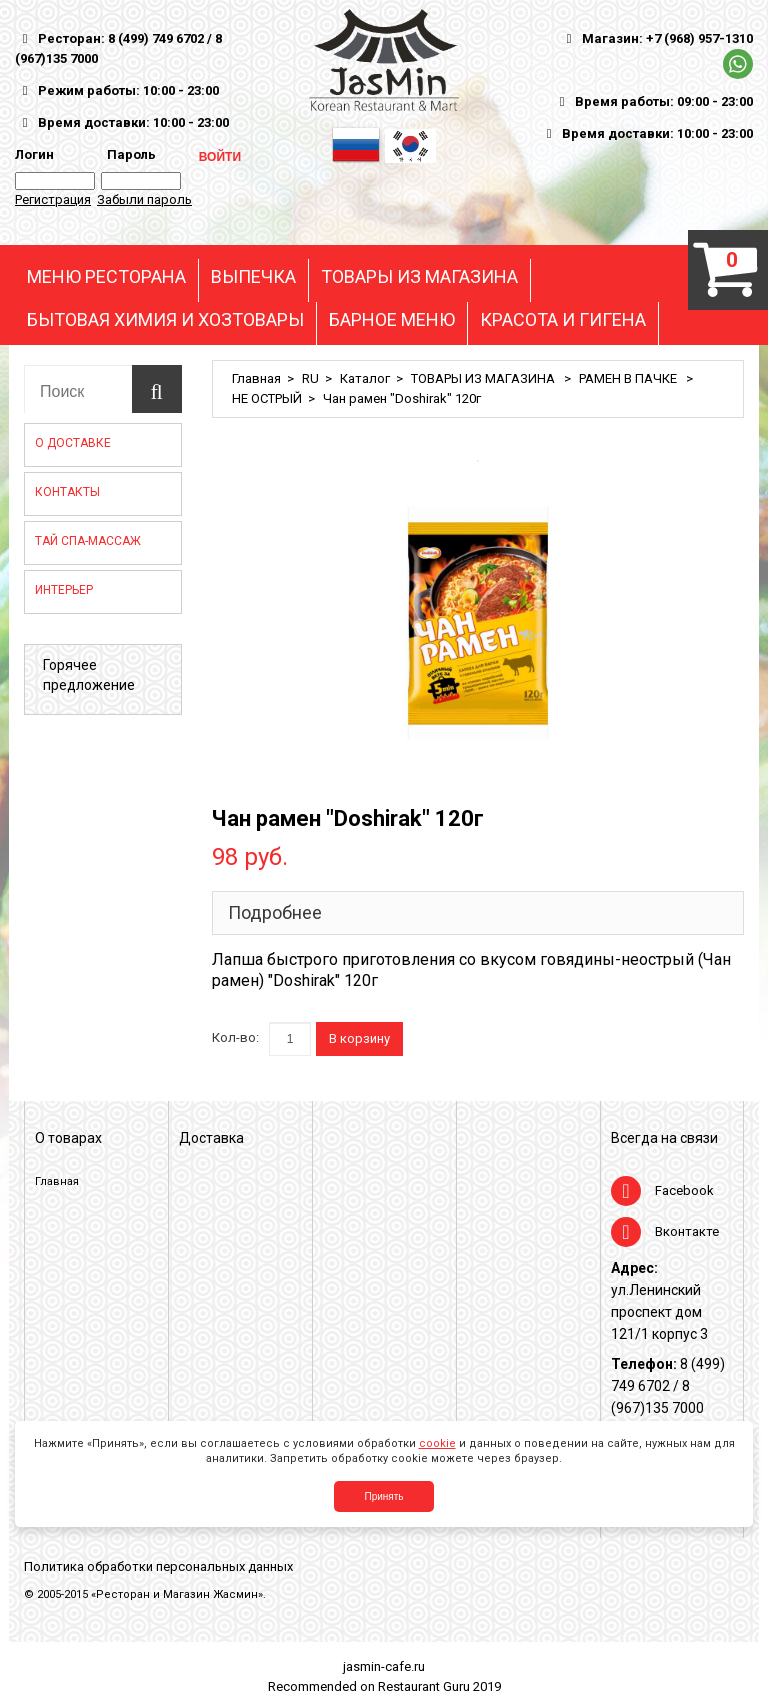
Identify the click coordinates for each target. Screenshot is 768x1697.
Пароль (128, 154)
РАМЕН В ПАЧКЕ (629, 378)
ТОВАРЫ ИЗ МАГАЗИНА (419, 277)
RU (310, 378)
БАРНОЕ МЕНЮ (392, 320)
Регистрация (53, 199)
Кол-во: (235, 1037)
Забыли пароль (144, 199)
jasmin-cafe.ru (384, 1666)
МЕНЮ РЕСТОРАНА (106, 277)
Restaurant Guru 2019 (439, 1686)
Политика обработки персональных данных (158, 1566)
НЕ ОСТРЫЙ (267, 398)
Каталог (365, 378)
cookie (437, 1443)
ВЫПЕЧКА (253, 277)
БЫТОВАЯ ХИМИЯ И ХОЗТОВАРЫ (165, 320)
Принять (383, 1496)
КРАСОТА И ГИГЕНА (563, 320)
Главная (256, 378)
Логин (34, 154)
